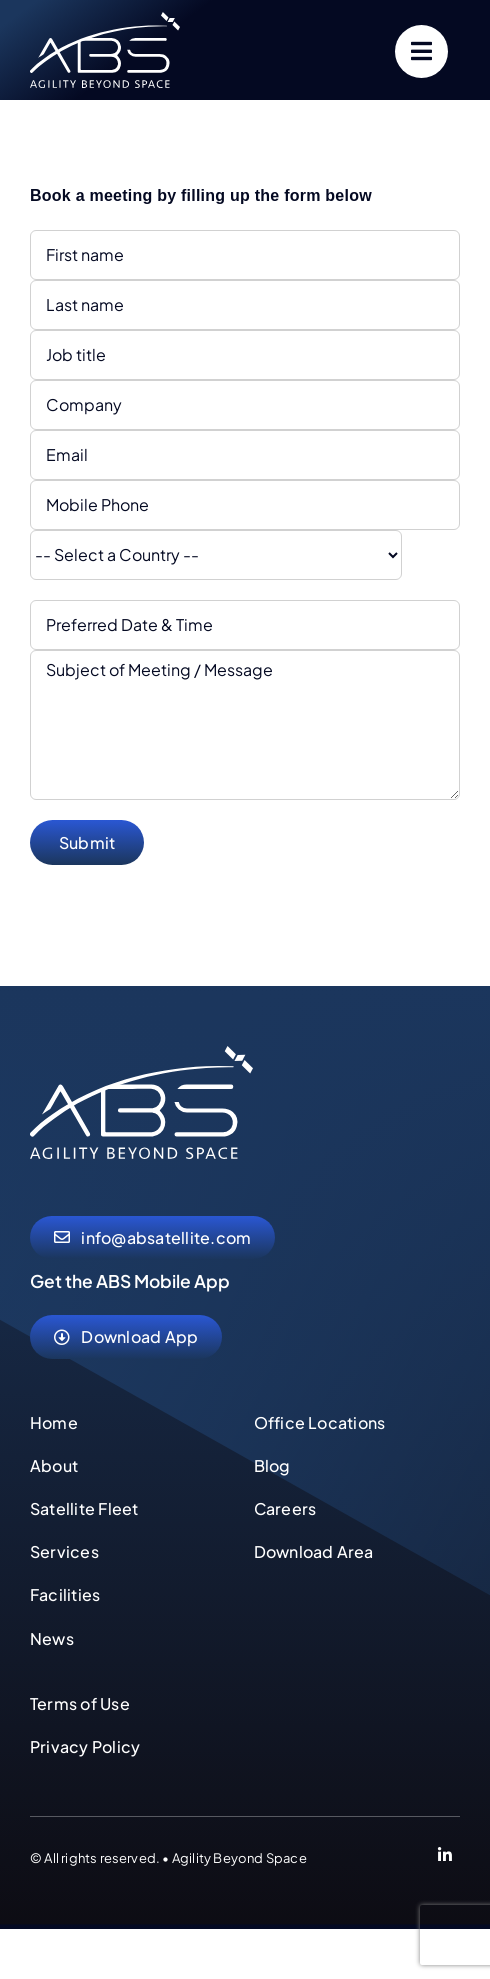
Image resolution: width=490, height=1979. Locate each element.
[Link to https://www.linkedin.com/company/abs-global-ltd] (445, 1858)
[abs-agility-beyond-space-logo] (105, 19)
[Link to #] (421, 51)
